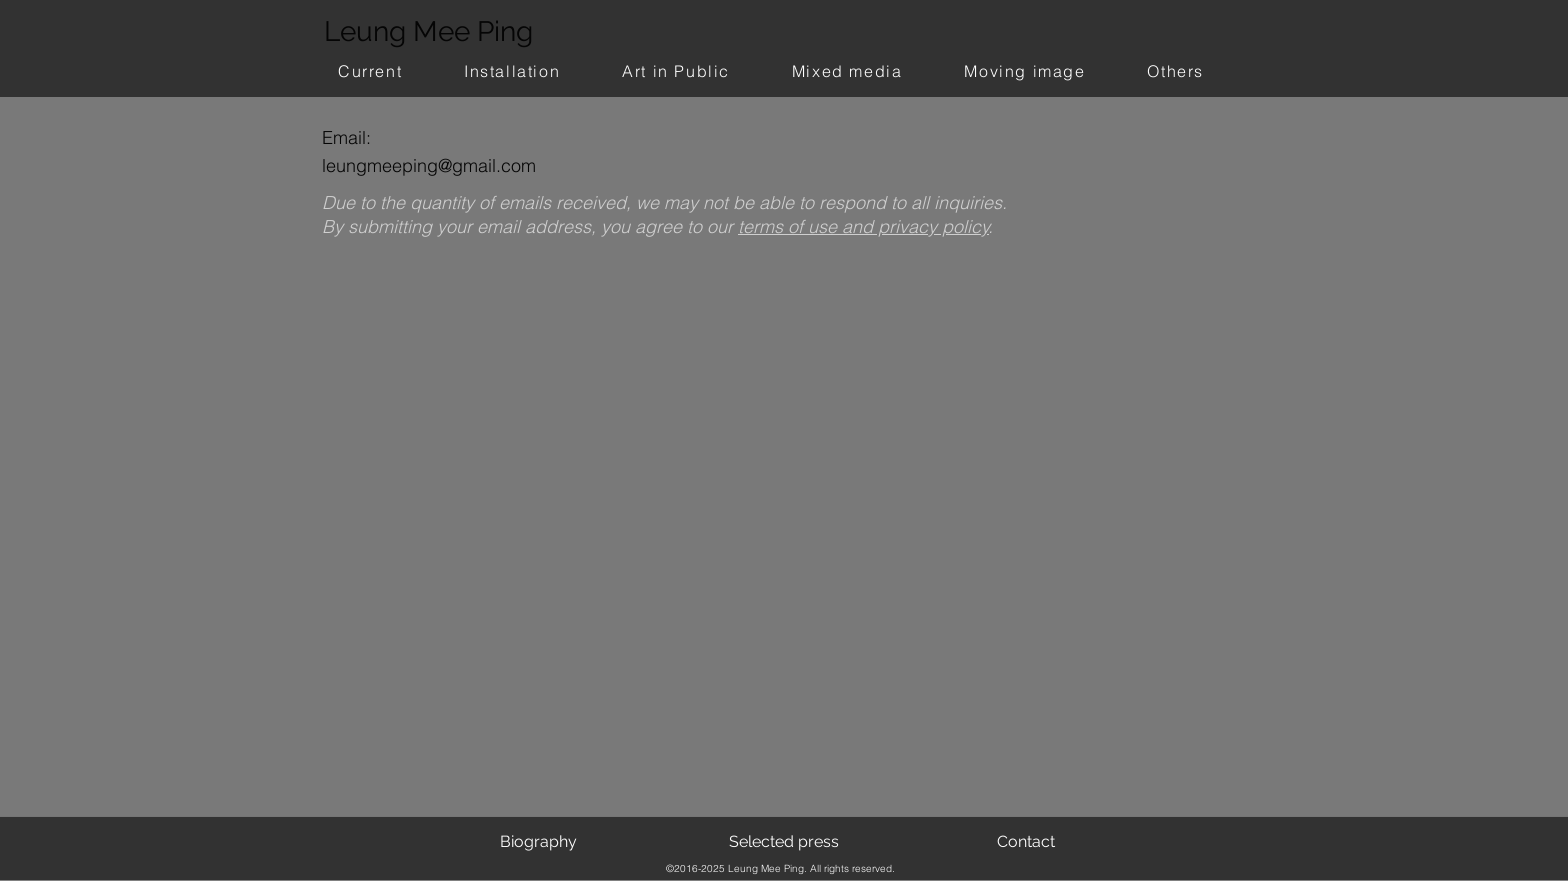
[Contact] (1025, 842)
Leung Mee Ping (428, 31)
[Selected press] (784, 842)
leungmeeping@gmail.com (429, 165)
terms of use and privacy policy (863, 226)
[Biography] (538, 842)
